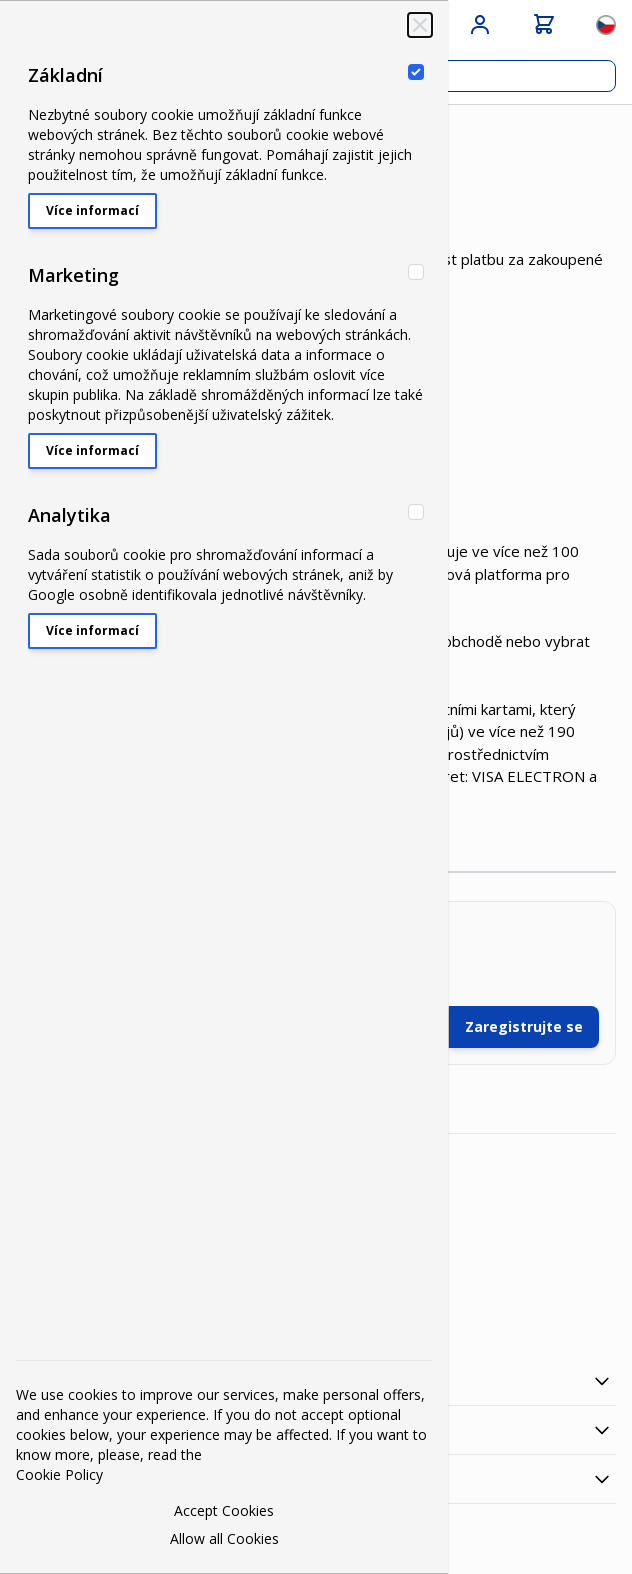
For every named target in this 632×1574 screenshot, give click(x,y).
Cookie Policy (59, 1474)
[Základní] (416, 72)
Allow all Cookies (224, 1538)
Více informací (92, 210)
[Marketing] (416, 272)
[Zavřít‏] (420, 25)
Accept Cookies (224, 1510)
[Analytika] (416, 512)
